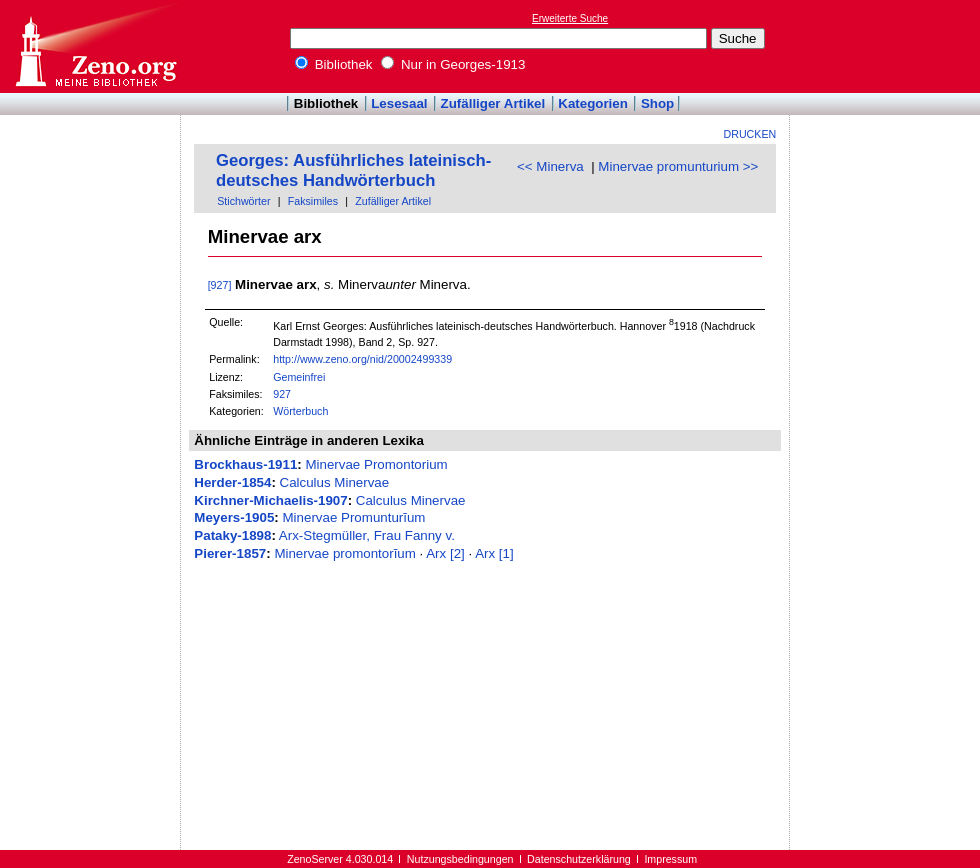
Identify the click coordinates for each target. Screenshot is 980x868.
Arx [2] (445, 553)
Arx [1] (494, 553)
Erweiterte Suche (570, 18)
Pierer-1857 (230, 553)
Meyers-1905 (234, 517)
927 (282, 394)
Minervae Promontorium (376, 464)
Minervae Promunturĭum (354, 517)
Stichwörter (243, 201)
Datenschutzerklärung (579, 859)
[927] (220, 285)
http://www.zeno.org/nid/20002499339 (362, 359)
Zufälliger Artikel (493, 103)
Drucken (750, 134)
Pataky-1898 (232, 535)
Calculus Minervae (335, 482)
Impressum (670, 859)
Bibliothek (334, 64)
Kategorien (593, 103)
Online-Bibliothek (95, 46)
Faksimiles (313, 201)
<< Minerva (550, 166)
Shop (657, 103)
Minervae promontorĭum (344, 553)
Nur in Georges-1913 (453, 64)
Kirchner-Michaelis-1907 (270, 500)
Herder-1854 (232, 482)
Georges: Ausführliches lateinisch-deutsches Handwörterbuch (353, 170)
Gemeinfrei (299, 377)
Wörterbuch (300, 411)
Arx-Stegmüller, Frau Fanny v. (367, 535)
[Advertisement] (888, 46)
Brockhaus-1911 (245, 464)
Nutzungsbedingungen (460, 859)
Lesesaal (399, 103)
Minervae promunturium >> (678, 166)
